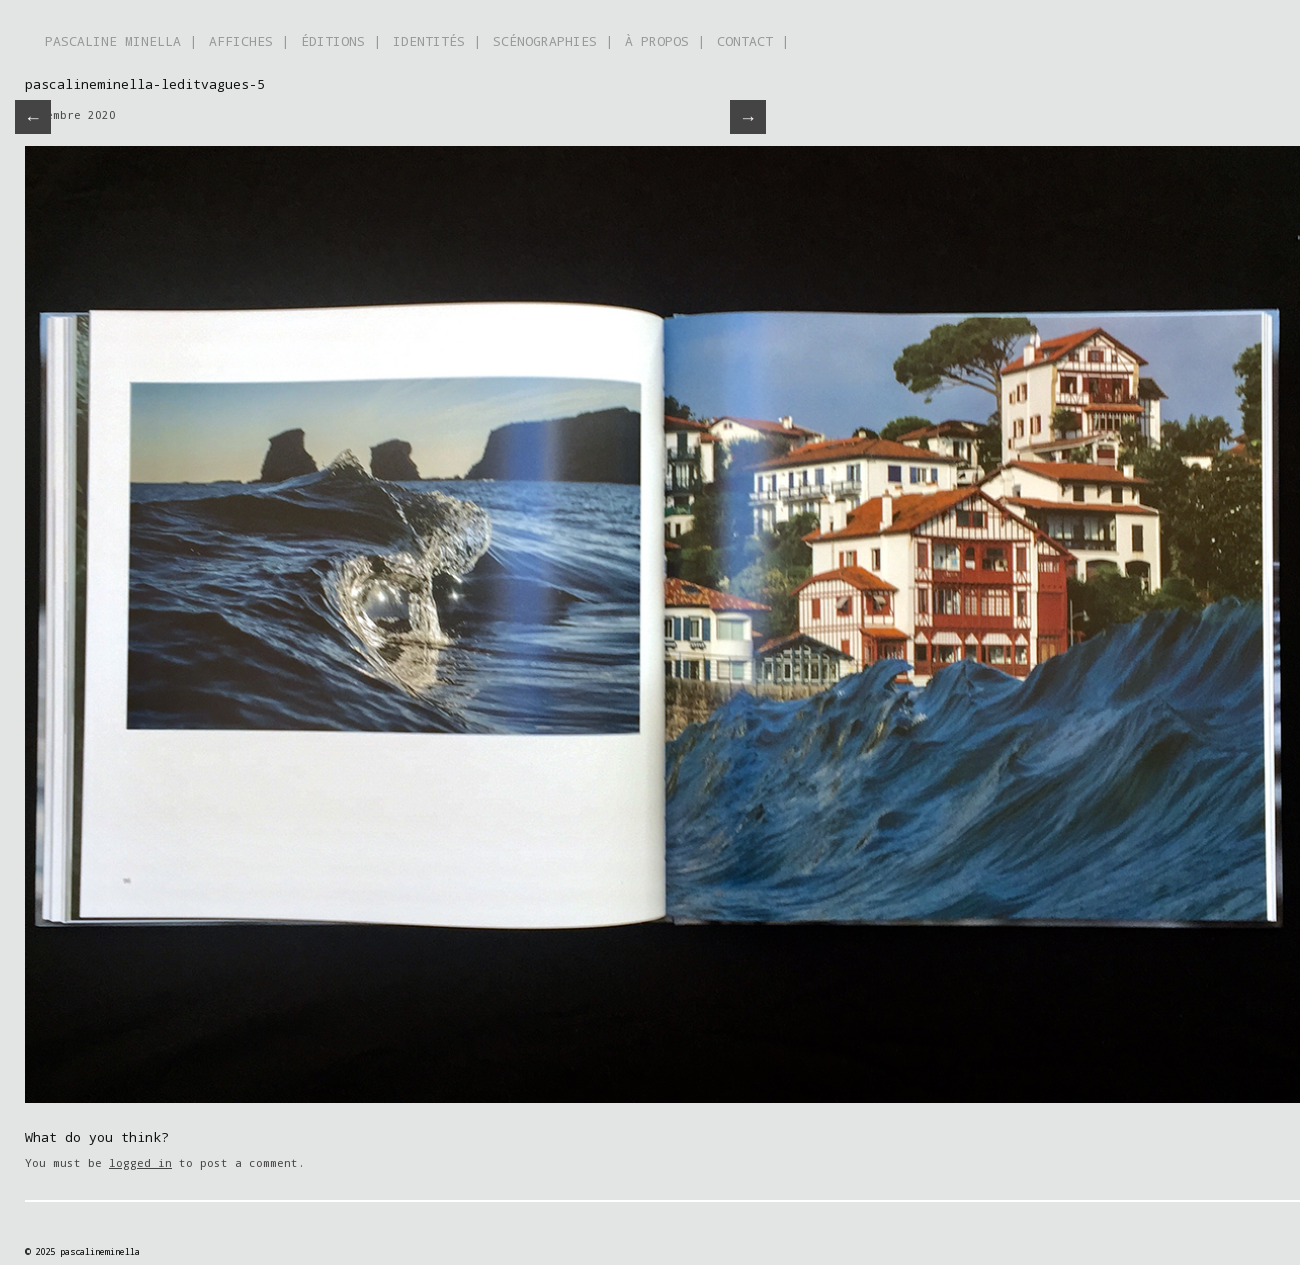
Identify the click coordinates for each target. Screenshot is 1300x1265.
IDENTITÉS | (437, 41)
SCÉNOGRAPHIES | (553, 41)
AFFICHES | (249, 41)
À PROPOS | (665, 41)
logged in (140, 1162)
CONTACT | (753, 41)
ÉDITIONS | (341, 41)
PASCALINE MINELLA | (121, 41)
